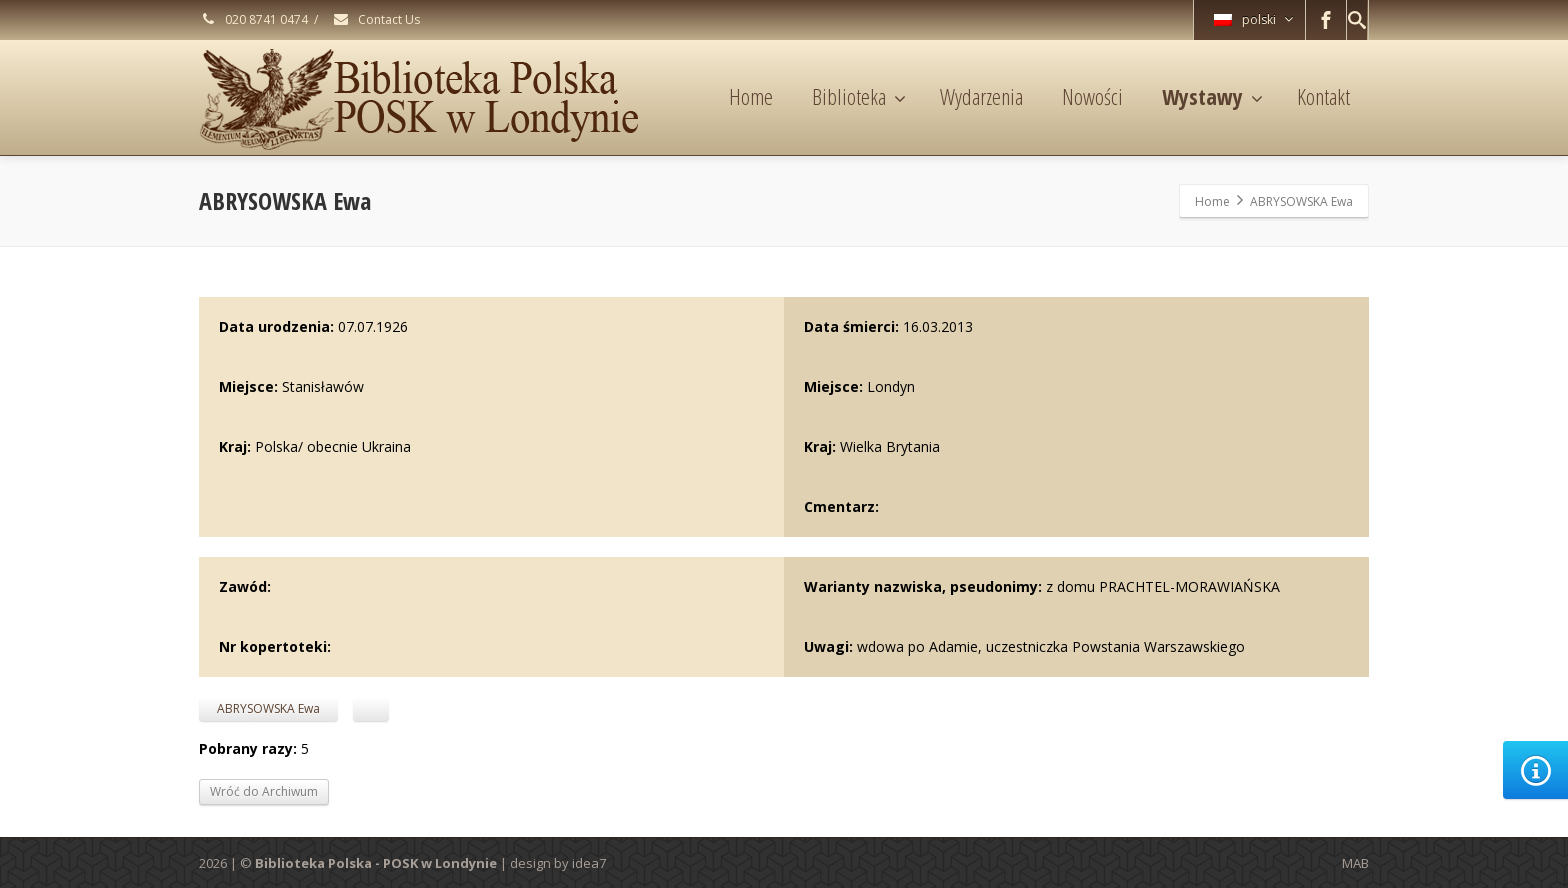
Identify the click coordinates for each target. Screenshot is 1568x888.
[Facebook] (1326, 20)
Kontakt (1323, 96)
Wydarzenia (981, 96)
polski (1253, 19)
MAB (1355, 863)
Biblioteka (859, 96)
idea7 (589, 863)
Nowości (1092, 96)
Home (751, 96)
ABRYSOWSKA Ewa (268, 708)
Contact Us (376, 19)
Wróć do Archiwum (264, 791)
